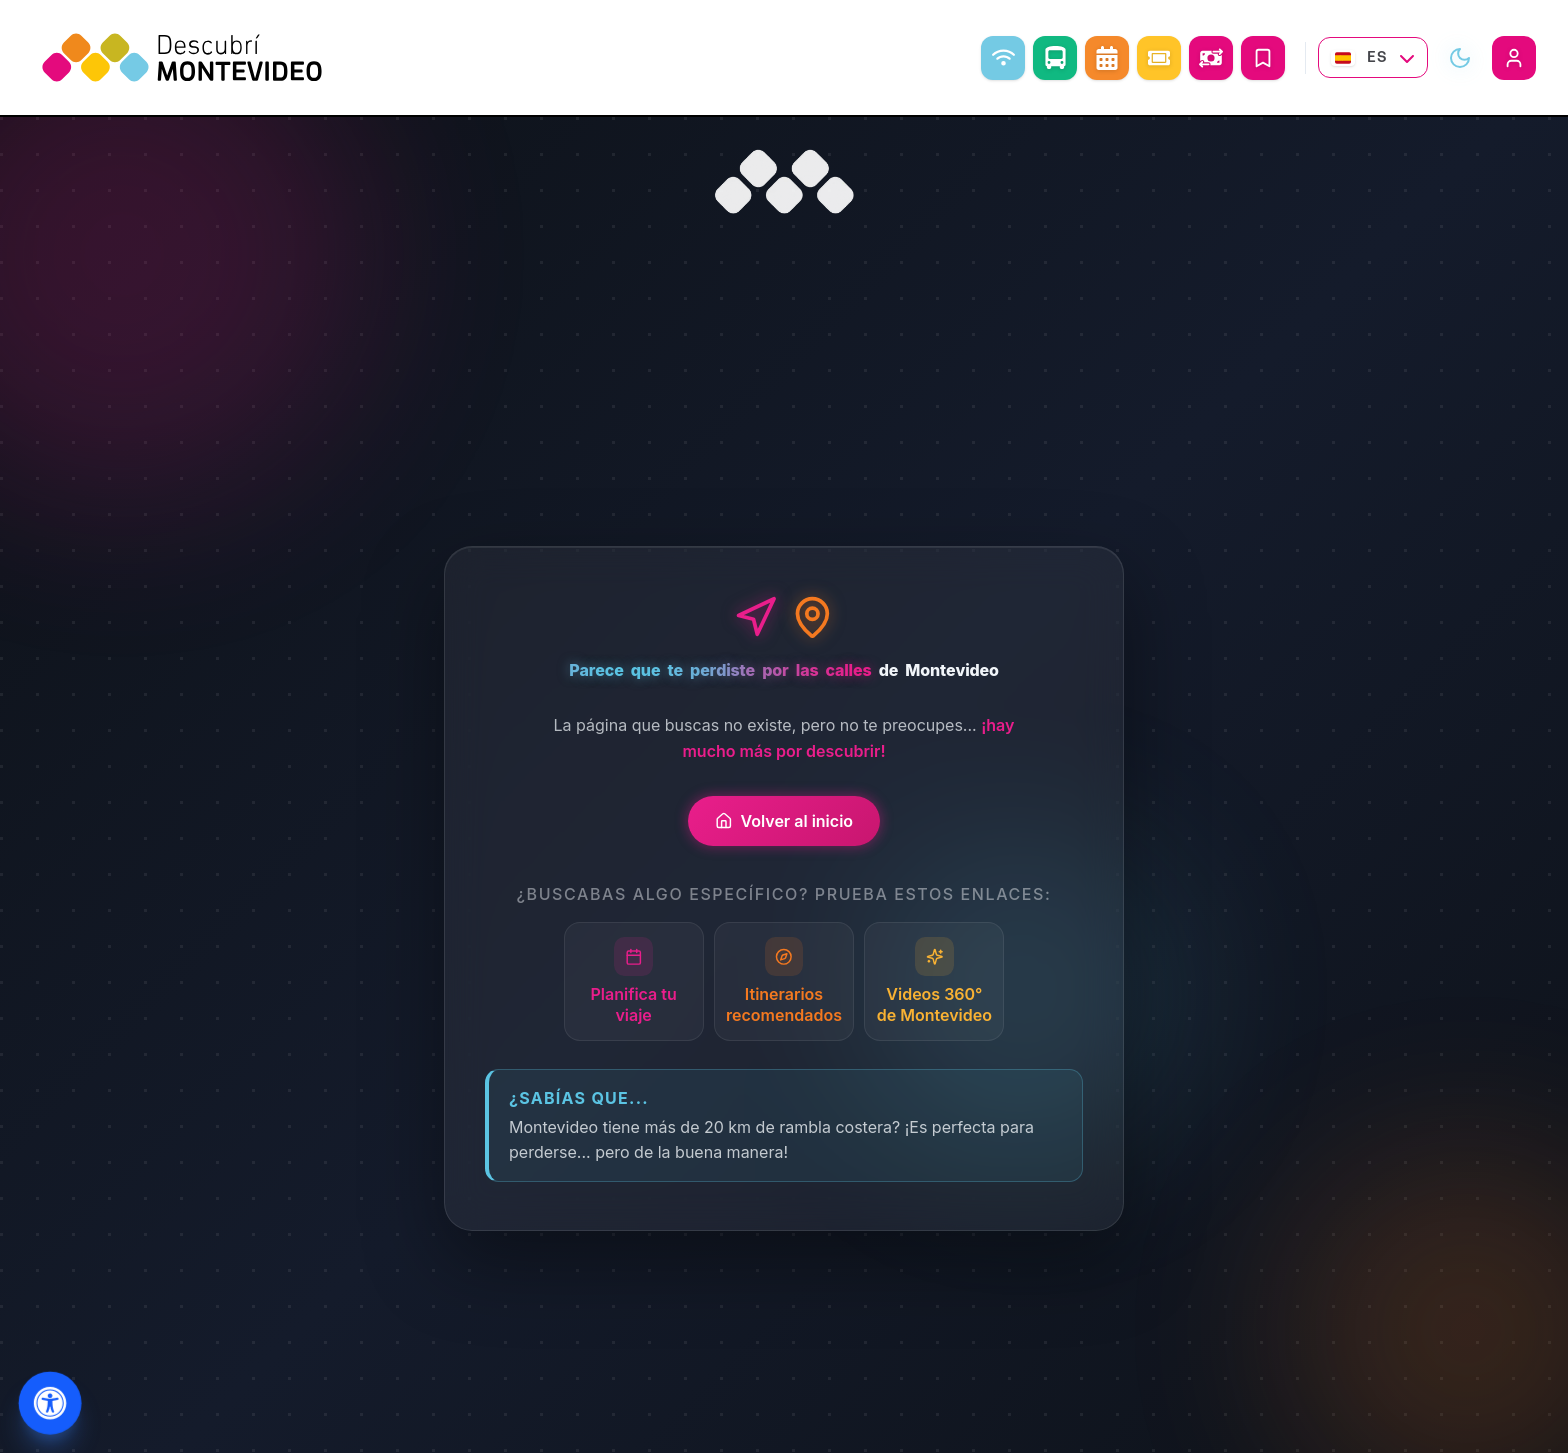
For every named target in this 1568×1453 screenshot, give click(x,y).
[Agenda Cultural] (1107, 58)
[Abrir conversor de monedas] (1211, 58)
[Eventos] (1159, 58)
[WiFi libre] (1003, 58)
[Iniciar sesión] (1514, 58)
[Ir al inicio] (784, 182)
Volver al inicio (784, 821)
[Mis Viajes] (1263, 58)
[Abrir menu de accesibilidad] (50, 1403)
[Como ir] (1055, 58)
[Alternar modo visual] (1460, 58)
